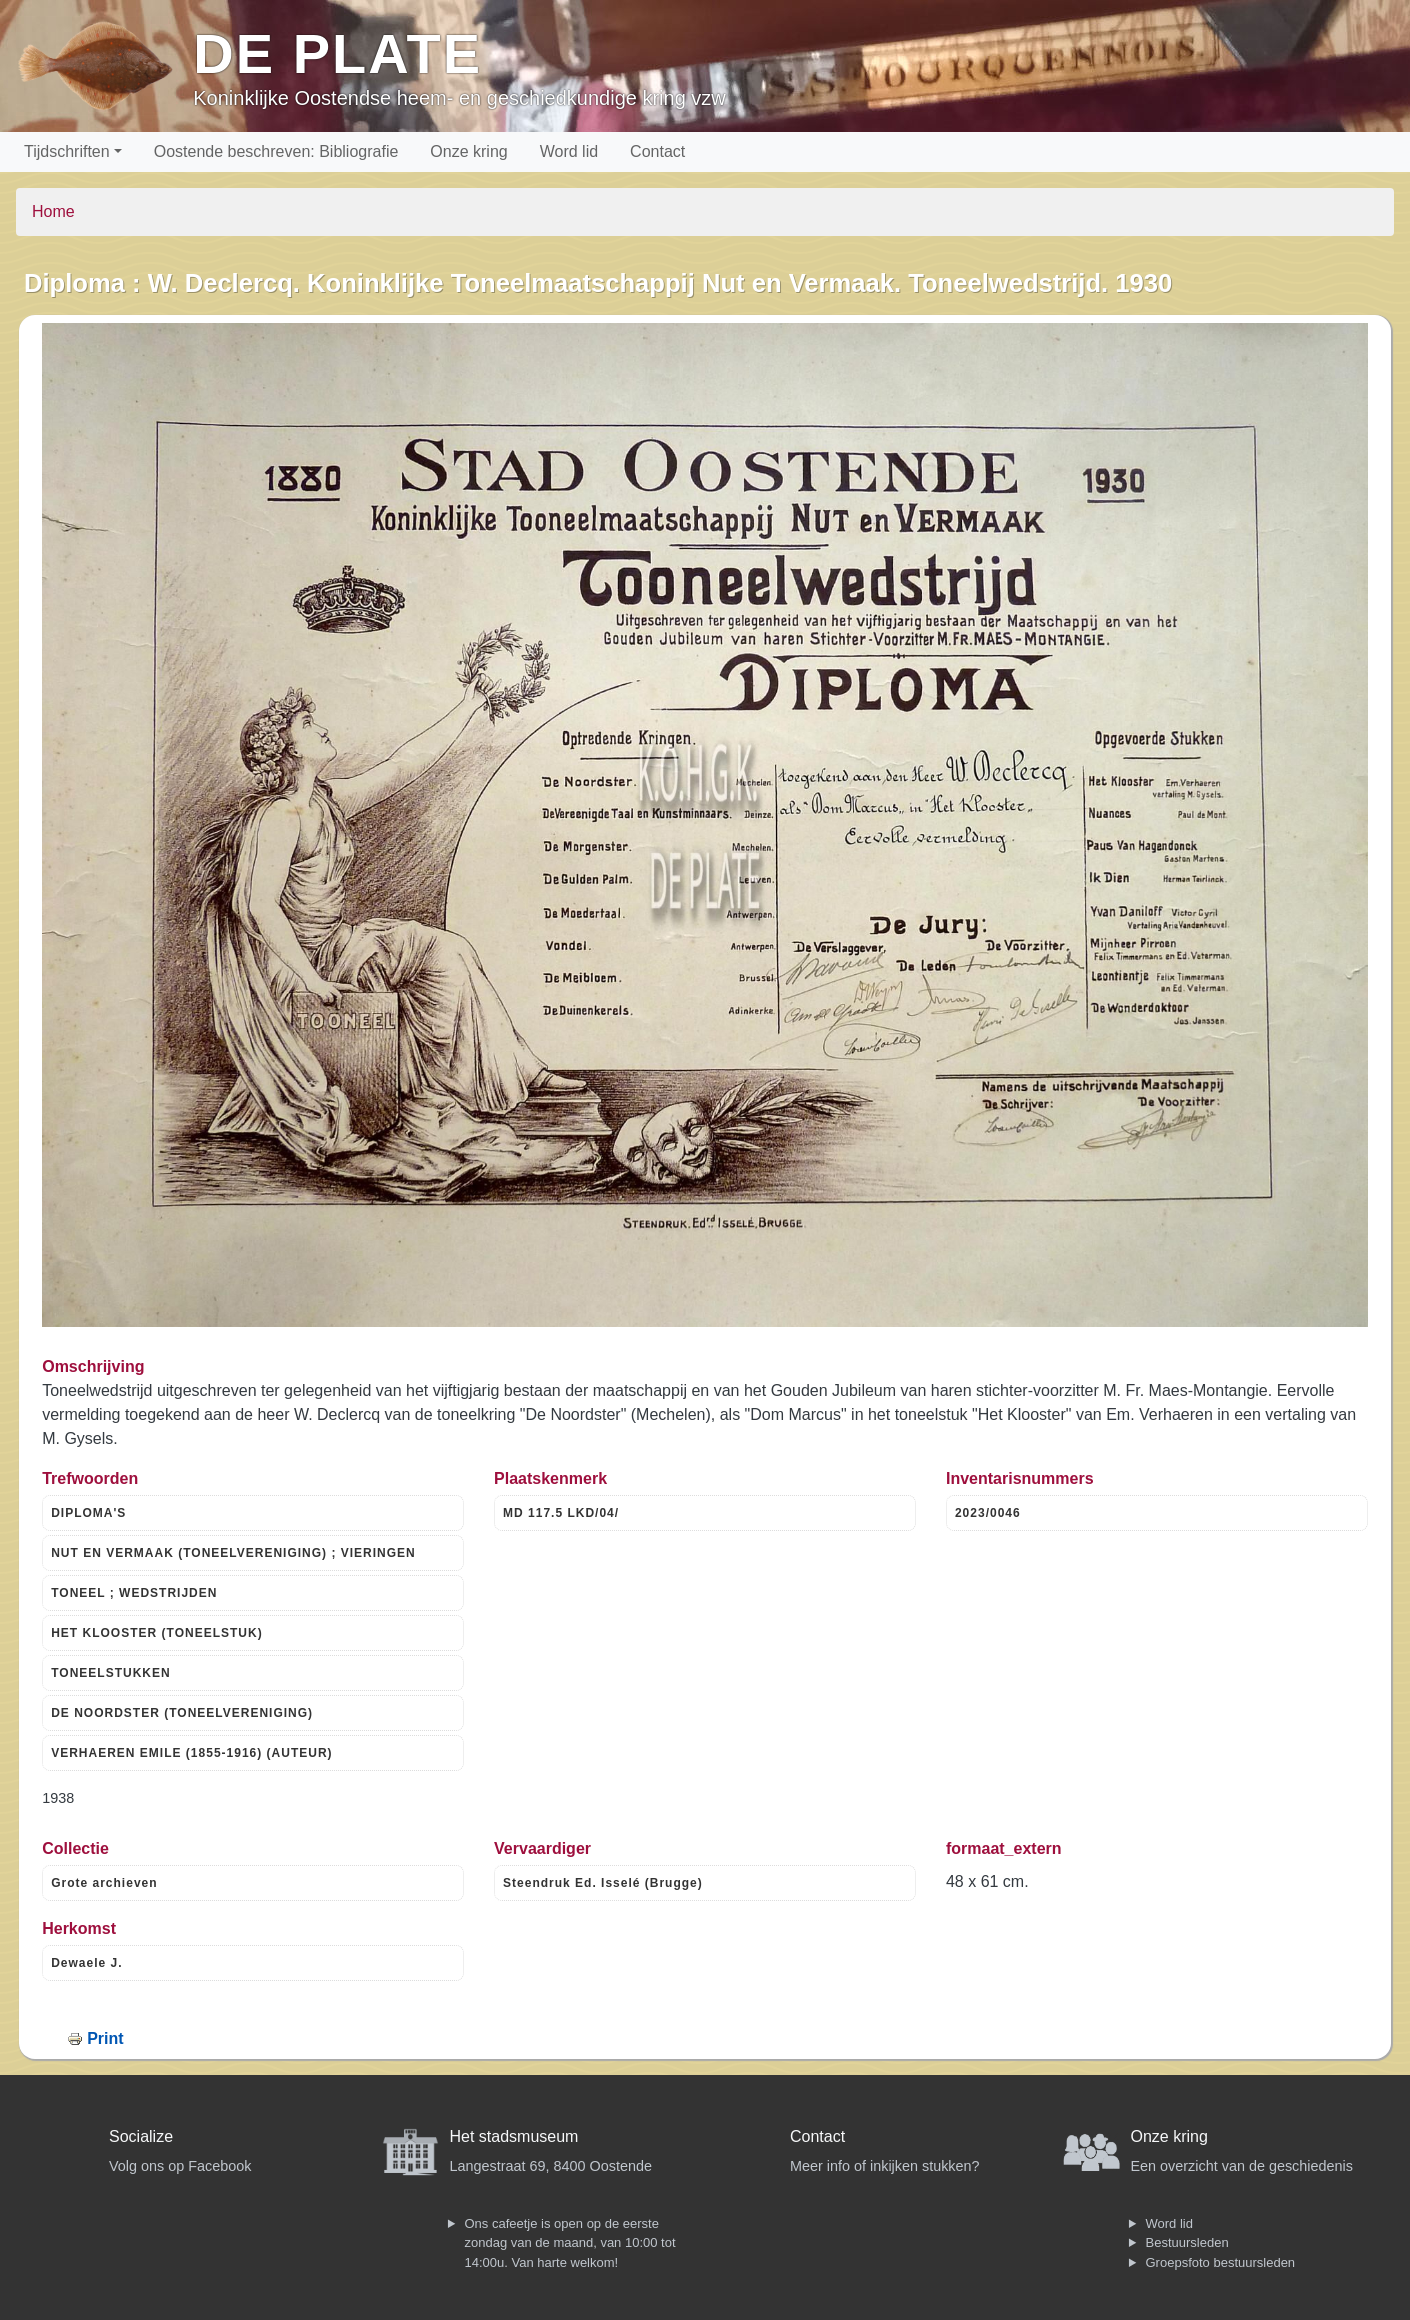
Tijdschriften (67, 151)
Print (105, 2038)
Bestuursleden (1187, 2242)
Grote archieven (104, 1883)
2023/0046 (988, 1513)
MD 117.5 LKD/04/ (561, 1513)
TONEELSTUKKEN (110, 1673)
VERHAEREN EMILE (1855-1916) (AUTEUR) (191, 1753)
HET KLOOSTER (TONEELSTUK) (156, 1633)
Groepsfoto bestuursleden (1221, 2262)
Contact (657, 151)
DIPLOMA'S (88, 1513)
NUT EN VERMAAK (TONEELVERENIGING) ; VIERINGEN (233, 1553)
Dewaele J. (86, 1963)
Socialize (141, 2136)
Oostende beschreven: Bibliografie (276, 151)
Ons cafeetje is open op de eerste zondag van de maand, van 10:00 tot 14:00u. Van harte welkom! (570, 2243)
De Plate (337, 53)
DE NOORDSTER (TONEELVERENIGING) (182, 1713)
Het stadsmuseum (514, 2136)
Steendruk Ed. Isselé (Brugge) (603, 1883)
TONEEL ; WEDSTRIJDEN (134, 1593)
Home (53, 211)
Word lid (569, 151)
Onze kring (468, 151)
